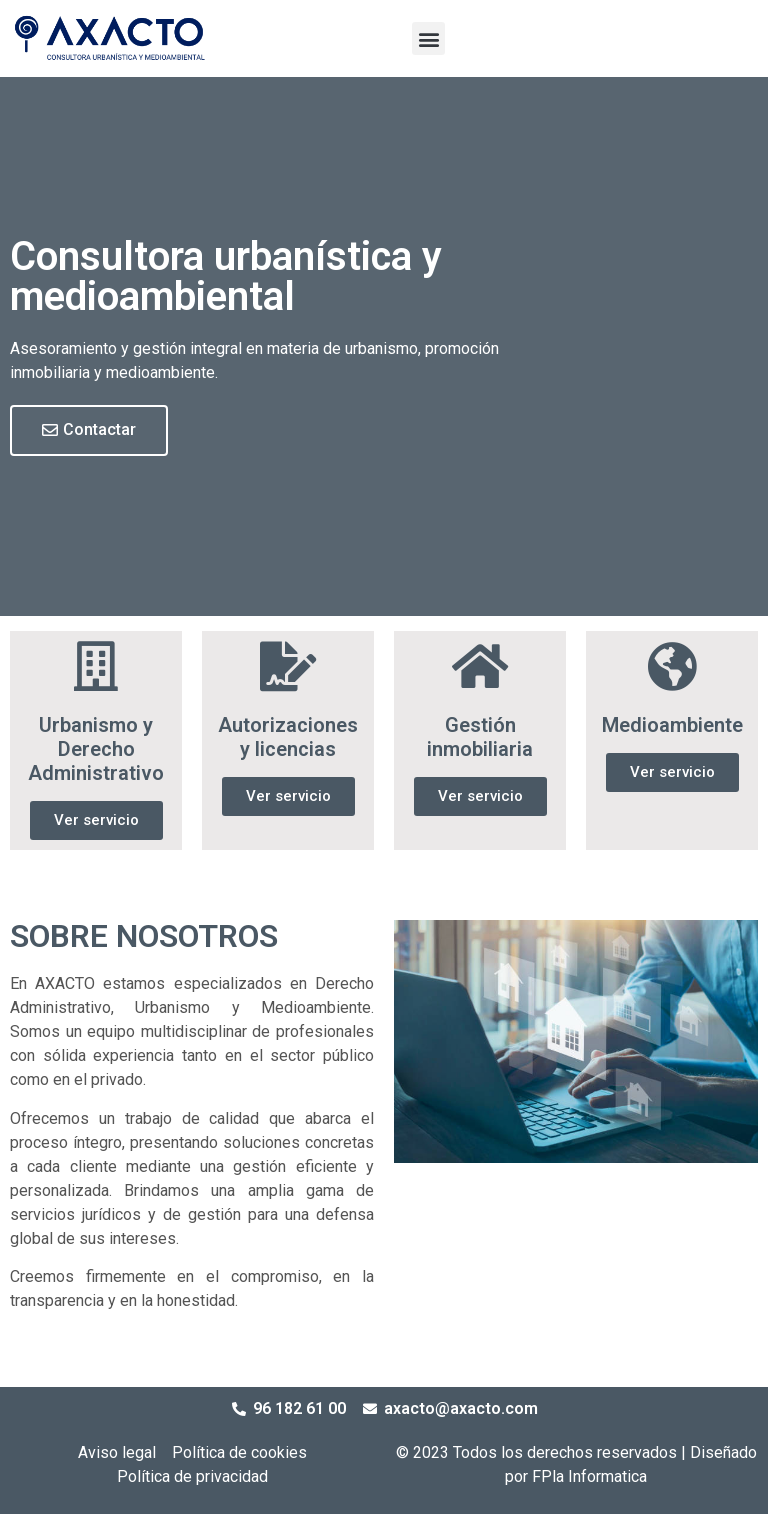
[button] (428, 38)
